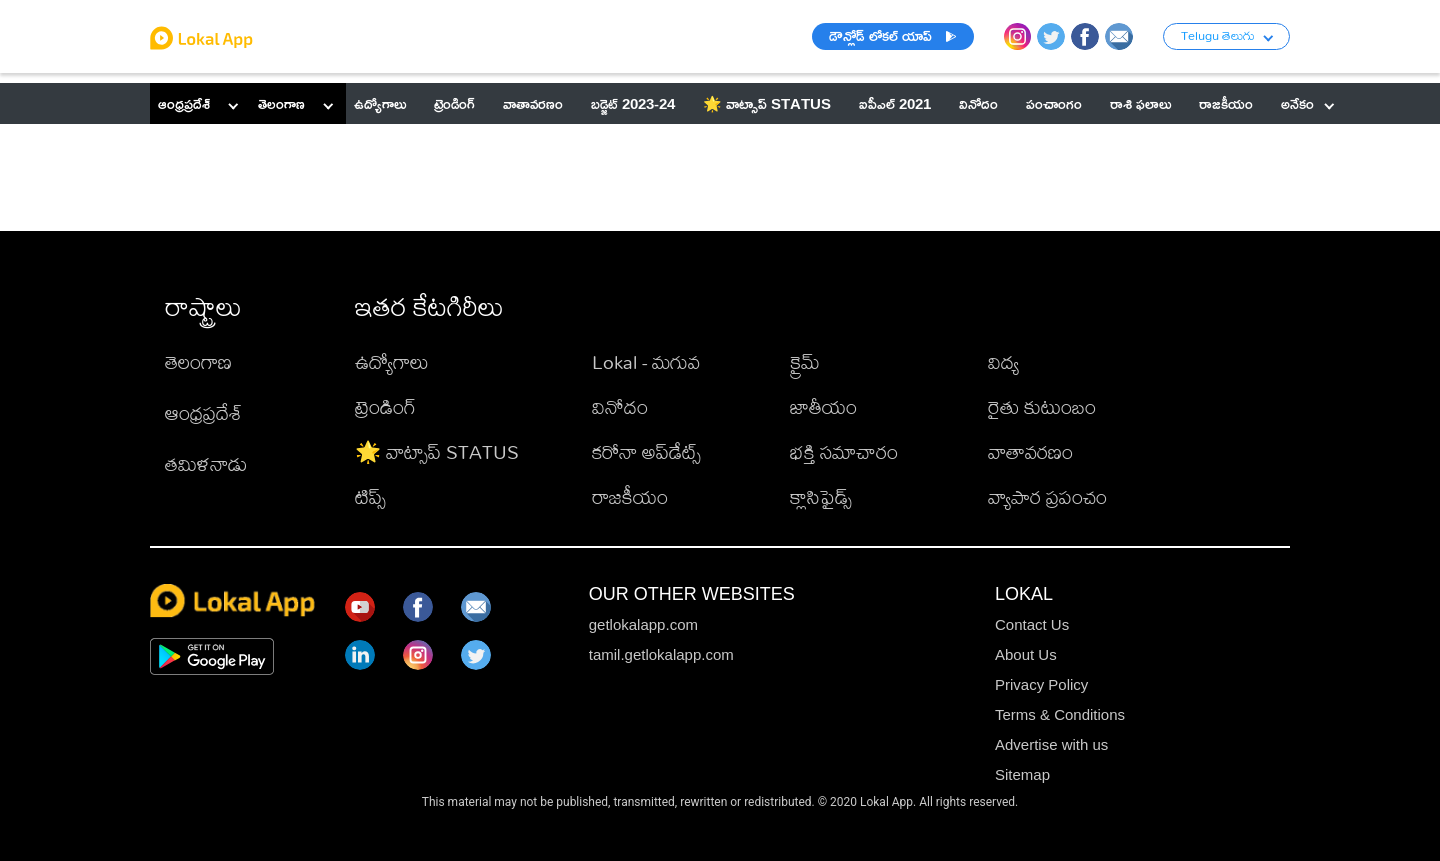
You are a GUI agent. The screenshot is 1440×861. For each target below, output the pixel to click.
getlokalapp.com (643, 624)
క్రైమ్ (805, 361)
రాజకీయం (630, 496)
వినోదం (620, 406)
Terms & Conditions (1060, 714)
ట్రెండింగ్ (385, 406)
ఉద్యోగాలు (392, 361)
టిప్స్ (370, 496)
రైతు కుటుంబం (1042, 406)
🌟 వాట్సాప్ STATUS (437, 451)
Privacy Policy (1041, 684)
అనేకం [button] (1307, 103)
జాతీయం (823, 406)
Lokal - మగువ (646, 361)
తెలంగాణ (281, 103)
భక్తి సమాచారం (844, 451)
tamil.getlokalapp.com (661, 654)
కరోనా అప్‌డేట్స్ (646, 451)
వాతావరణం (1030, 451)
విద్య (1003, 361)
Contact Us (1032, 624)
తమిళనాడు (206, 463)
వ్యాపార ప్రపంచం (1047, 496)
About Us (1026, 654)
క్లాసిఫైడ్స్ (821, 496)
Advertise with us (1051, 744)
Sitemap (1022, 774)
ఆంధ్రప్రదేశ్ (184, 103)
